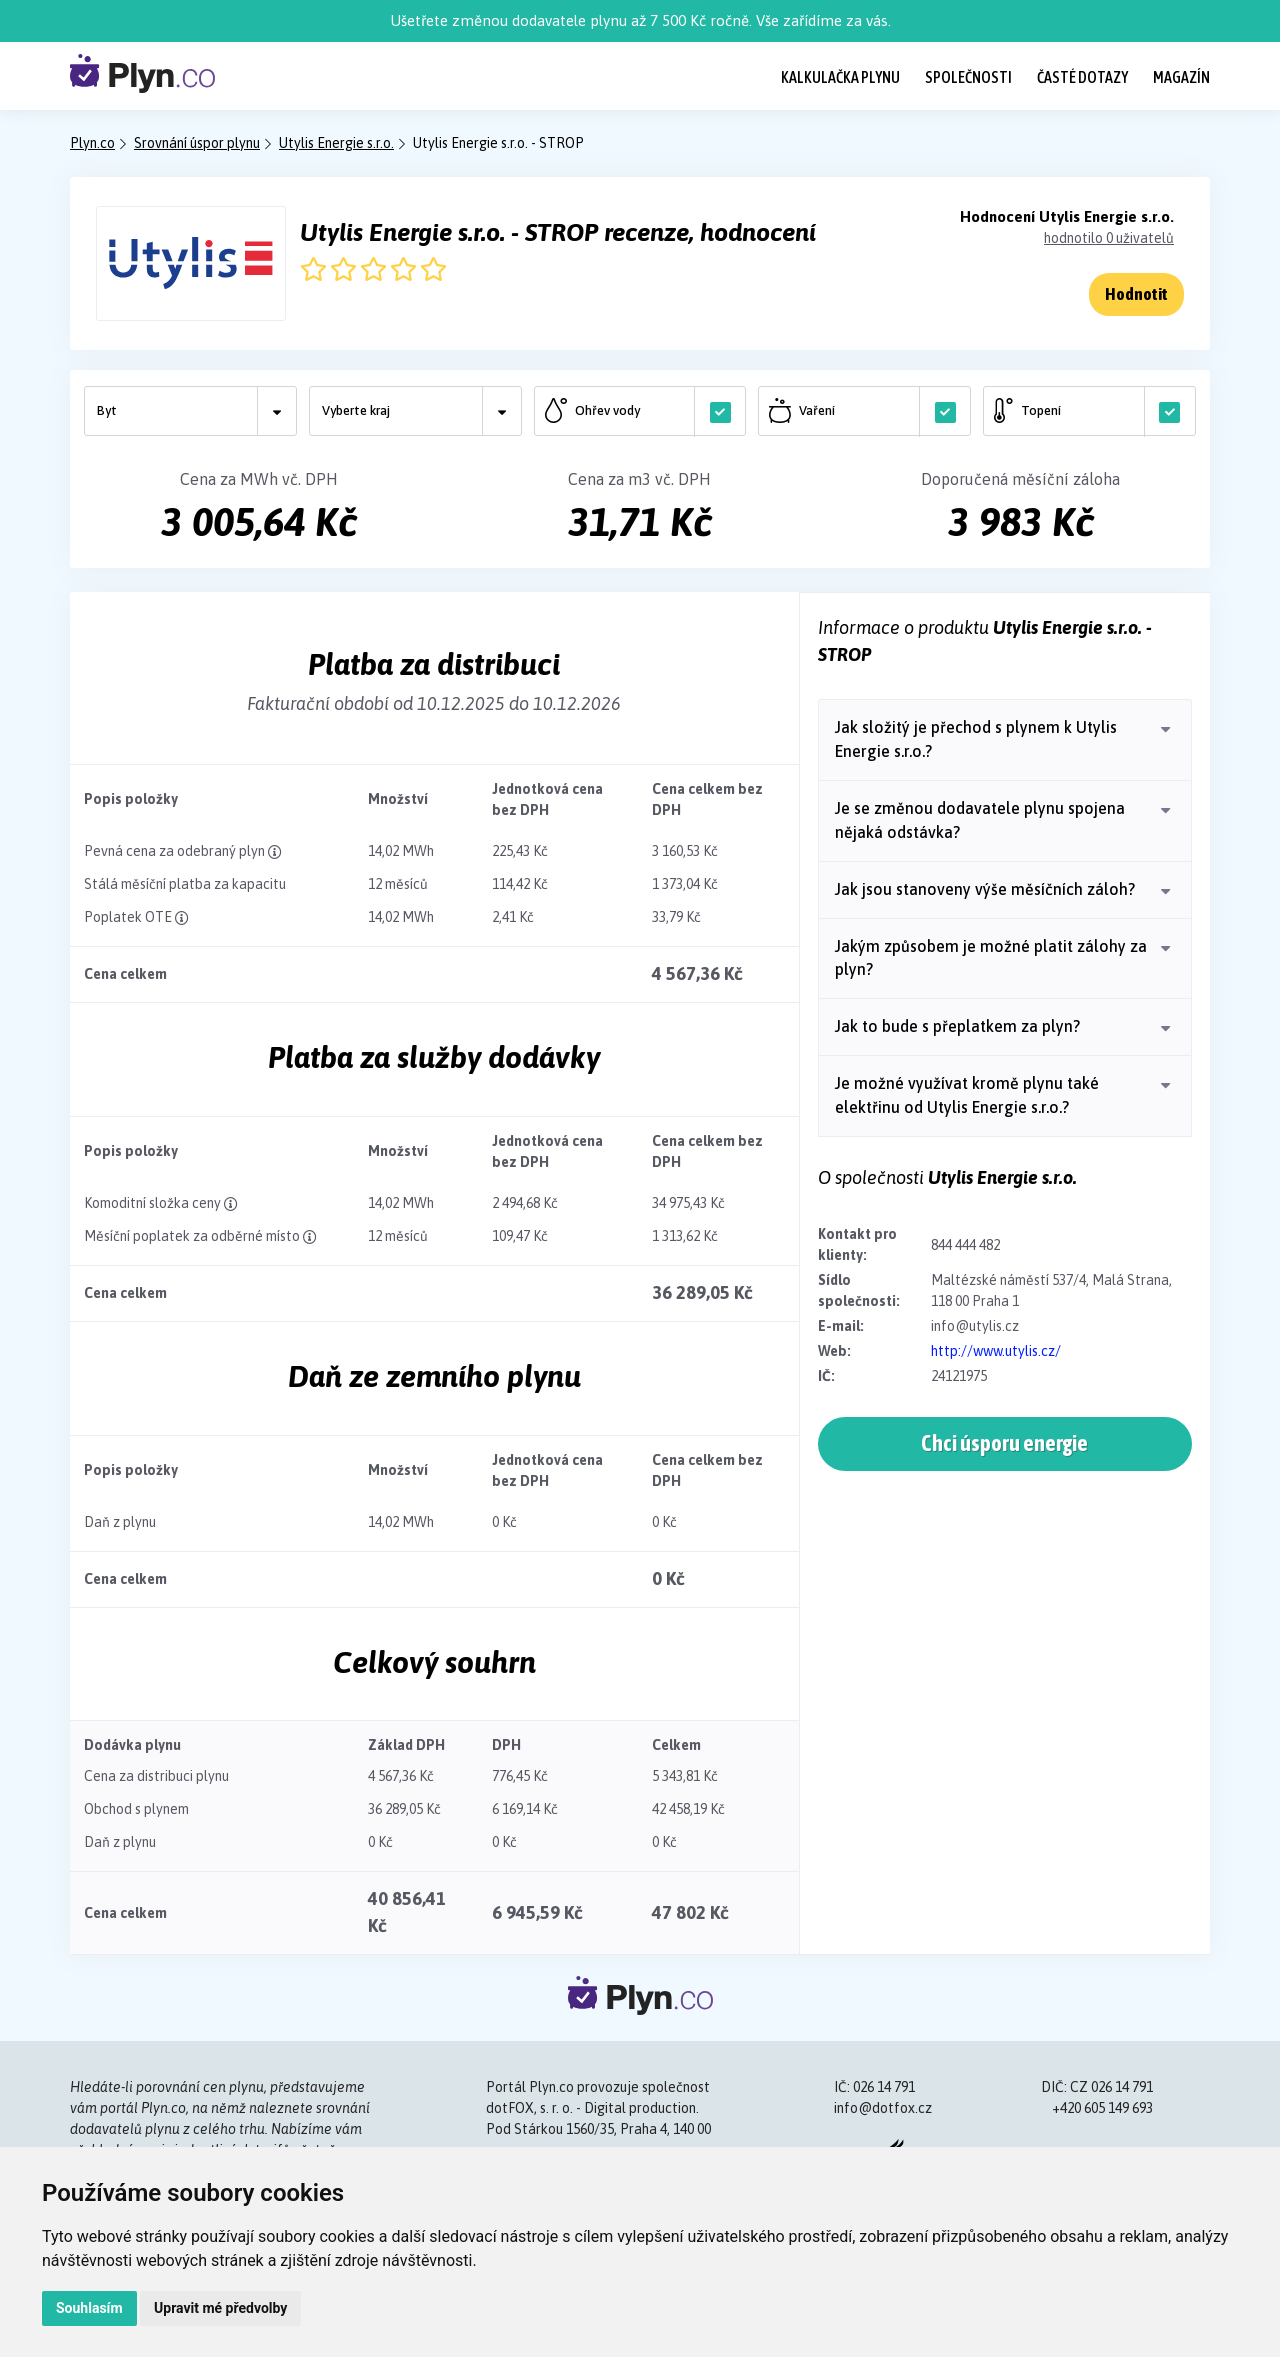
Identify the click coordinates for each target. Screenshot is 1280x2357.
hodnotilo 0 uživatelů (1109, 238)
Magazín (1181, 77)
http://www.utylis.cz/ (996, 1351)
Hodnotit (1136, 293)
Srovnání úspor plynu (197, 143)
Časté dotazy (1082, 77)
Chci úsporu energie (1004, 1446)
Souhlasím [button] (89, 2308)
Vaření (869, 411)
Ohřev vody (645, 411)
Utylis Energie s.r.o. (336, 143)
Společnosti (968, 77)
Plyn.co (92, 143)
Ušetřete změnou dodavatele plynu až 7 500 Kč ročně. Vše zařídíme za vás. (640, 20)
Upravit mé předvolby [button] (220, 2308)
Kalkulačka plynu (840, 77)
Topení (1094, 411)
